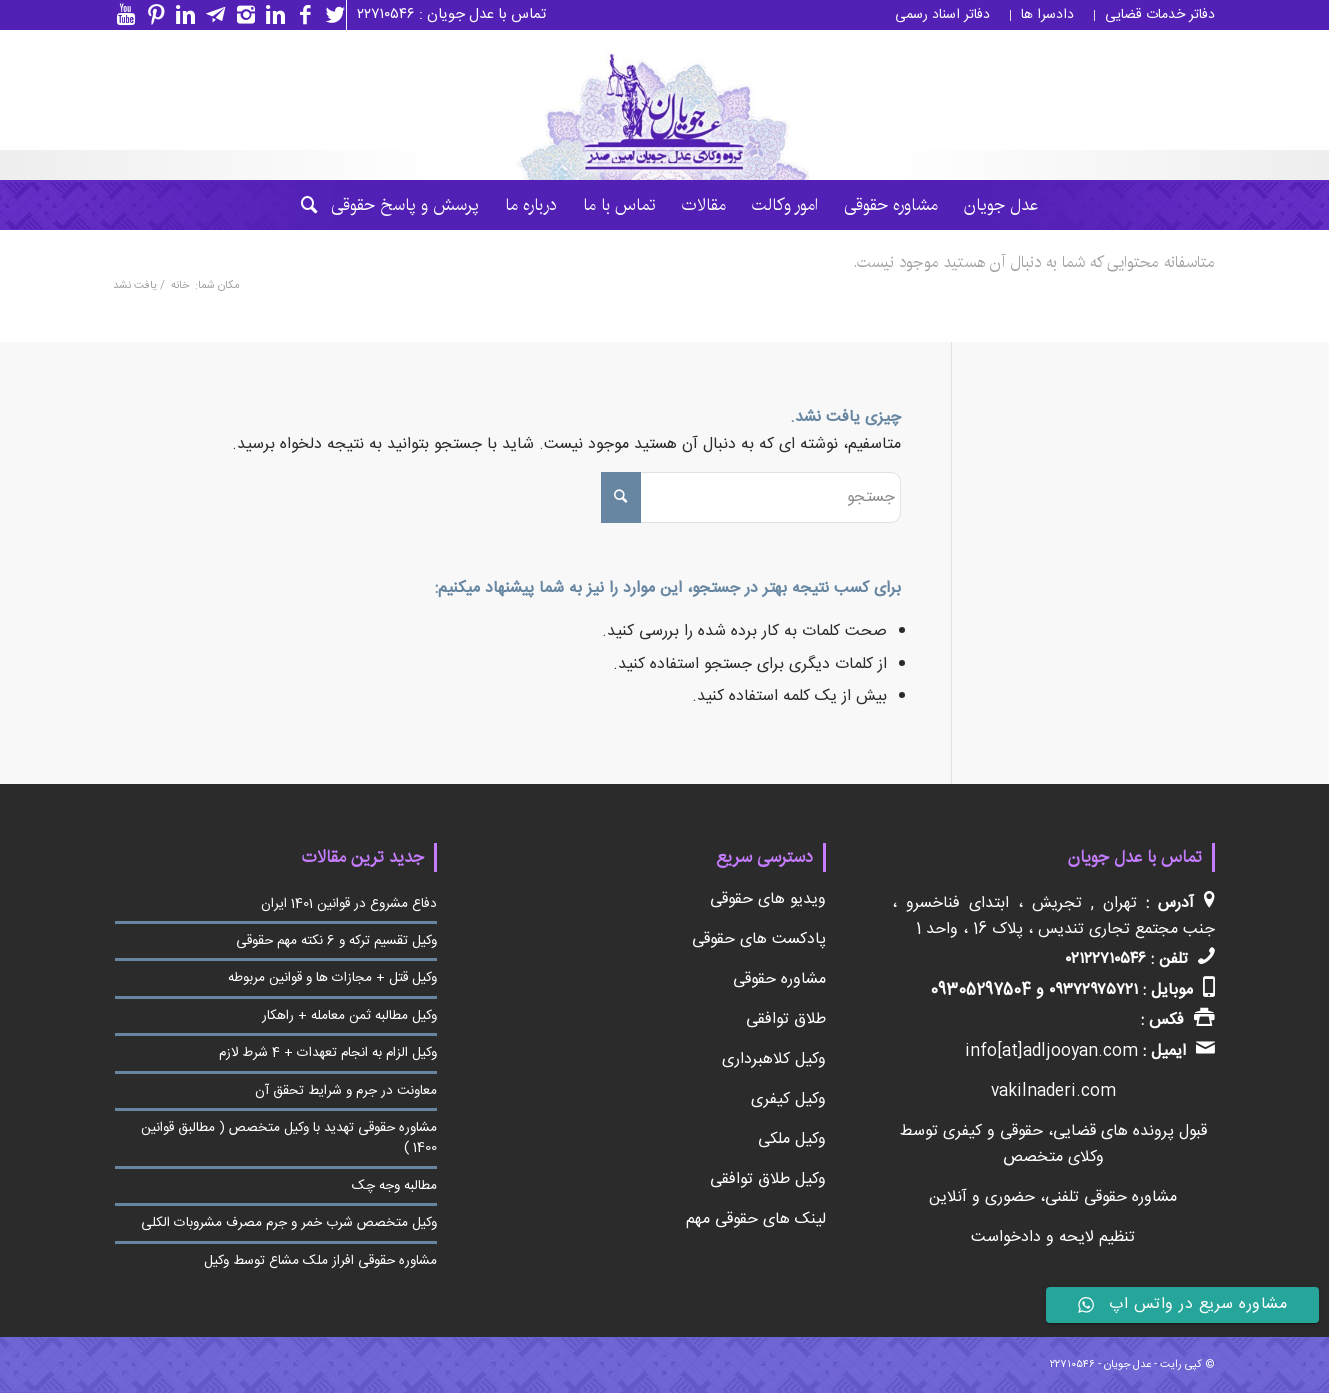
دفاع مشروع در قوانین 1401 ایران (349, 904)
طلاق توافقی (786, 1019)
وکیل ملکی (792, 1139)
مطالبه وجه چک (394, 1186)
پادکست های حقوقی (759, 939)
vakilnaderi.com (1053, 1091)
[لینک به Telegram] (211, 15)
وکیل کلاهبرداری (774, 1059)
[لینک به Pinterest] (151, 15)
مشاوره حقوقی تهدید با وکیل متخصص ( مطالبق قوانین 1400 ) (289, 1138)
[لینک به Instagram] (241, 15)
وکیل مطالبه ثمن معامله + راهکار (349, 1016)
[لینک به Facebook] (301, 15)
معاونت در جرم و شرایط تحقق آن (346, 1091)
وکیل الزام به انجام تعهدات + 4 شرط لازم (328, 1053)
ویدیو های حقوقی (768, 899)
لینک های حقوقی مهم (756, 1219)
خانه (180, 286)
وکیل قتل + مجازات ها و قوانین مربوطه (332, 978)
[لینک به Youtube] (121, 15)
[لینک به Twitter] (331, 15)
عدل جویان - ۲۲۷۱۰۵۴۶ (1100, 1365)
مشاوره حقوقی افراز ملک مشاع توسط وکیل (320, 1261)
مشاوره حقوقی (779, 979)
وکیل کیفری (788, 1099)
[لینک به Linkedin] (271, 15)
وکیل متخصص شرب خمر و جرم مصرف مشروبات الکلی (289, 1223)
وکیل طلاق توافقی (768, 1179)
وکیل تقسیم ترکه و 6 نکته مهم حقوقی (336, 941)
